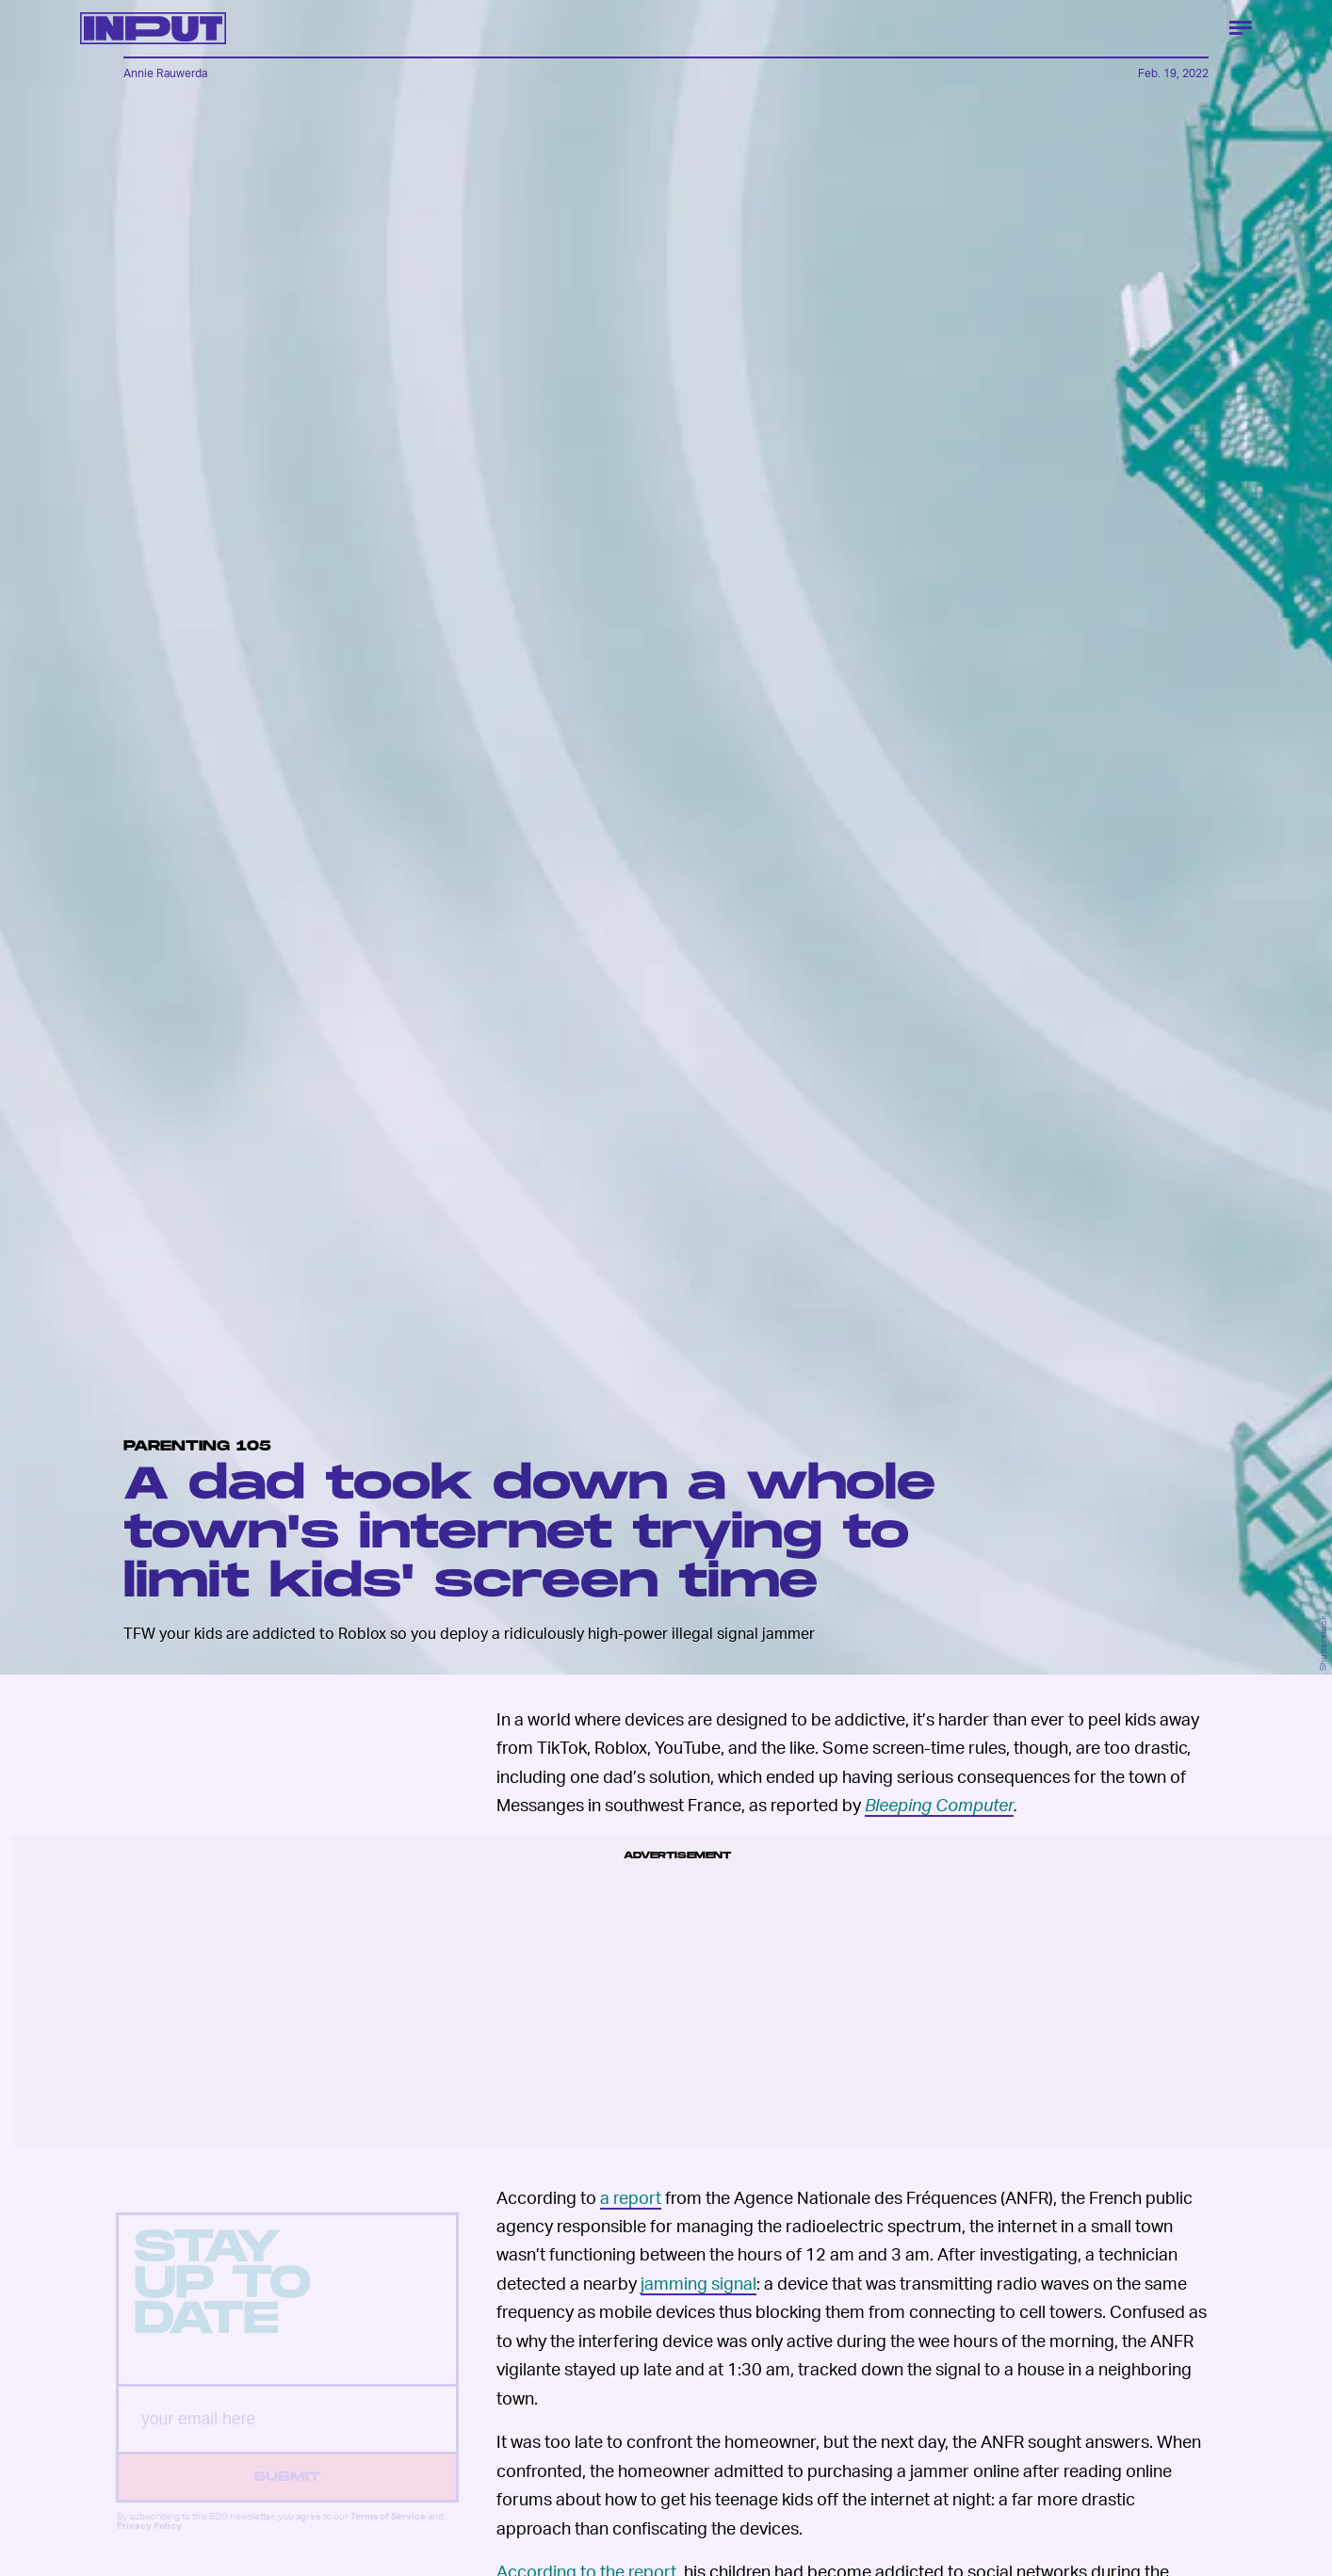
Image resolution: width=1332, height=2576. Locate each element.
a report (630, 2197)
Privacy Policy (149, 2541)
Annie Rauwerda (165, 73)
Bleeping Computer (939, 1804)
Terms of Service (388, 2531)
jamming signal (698, 2282)
